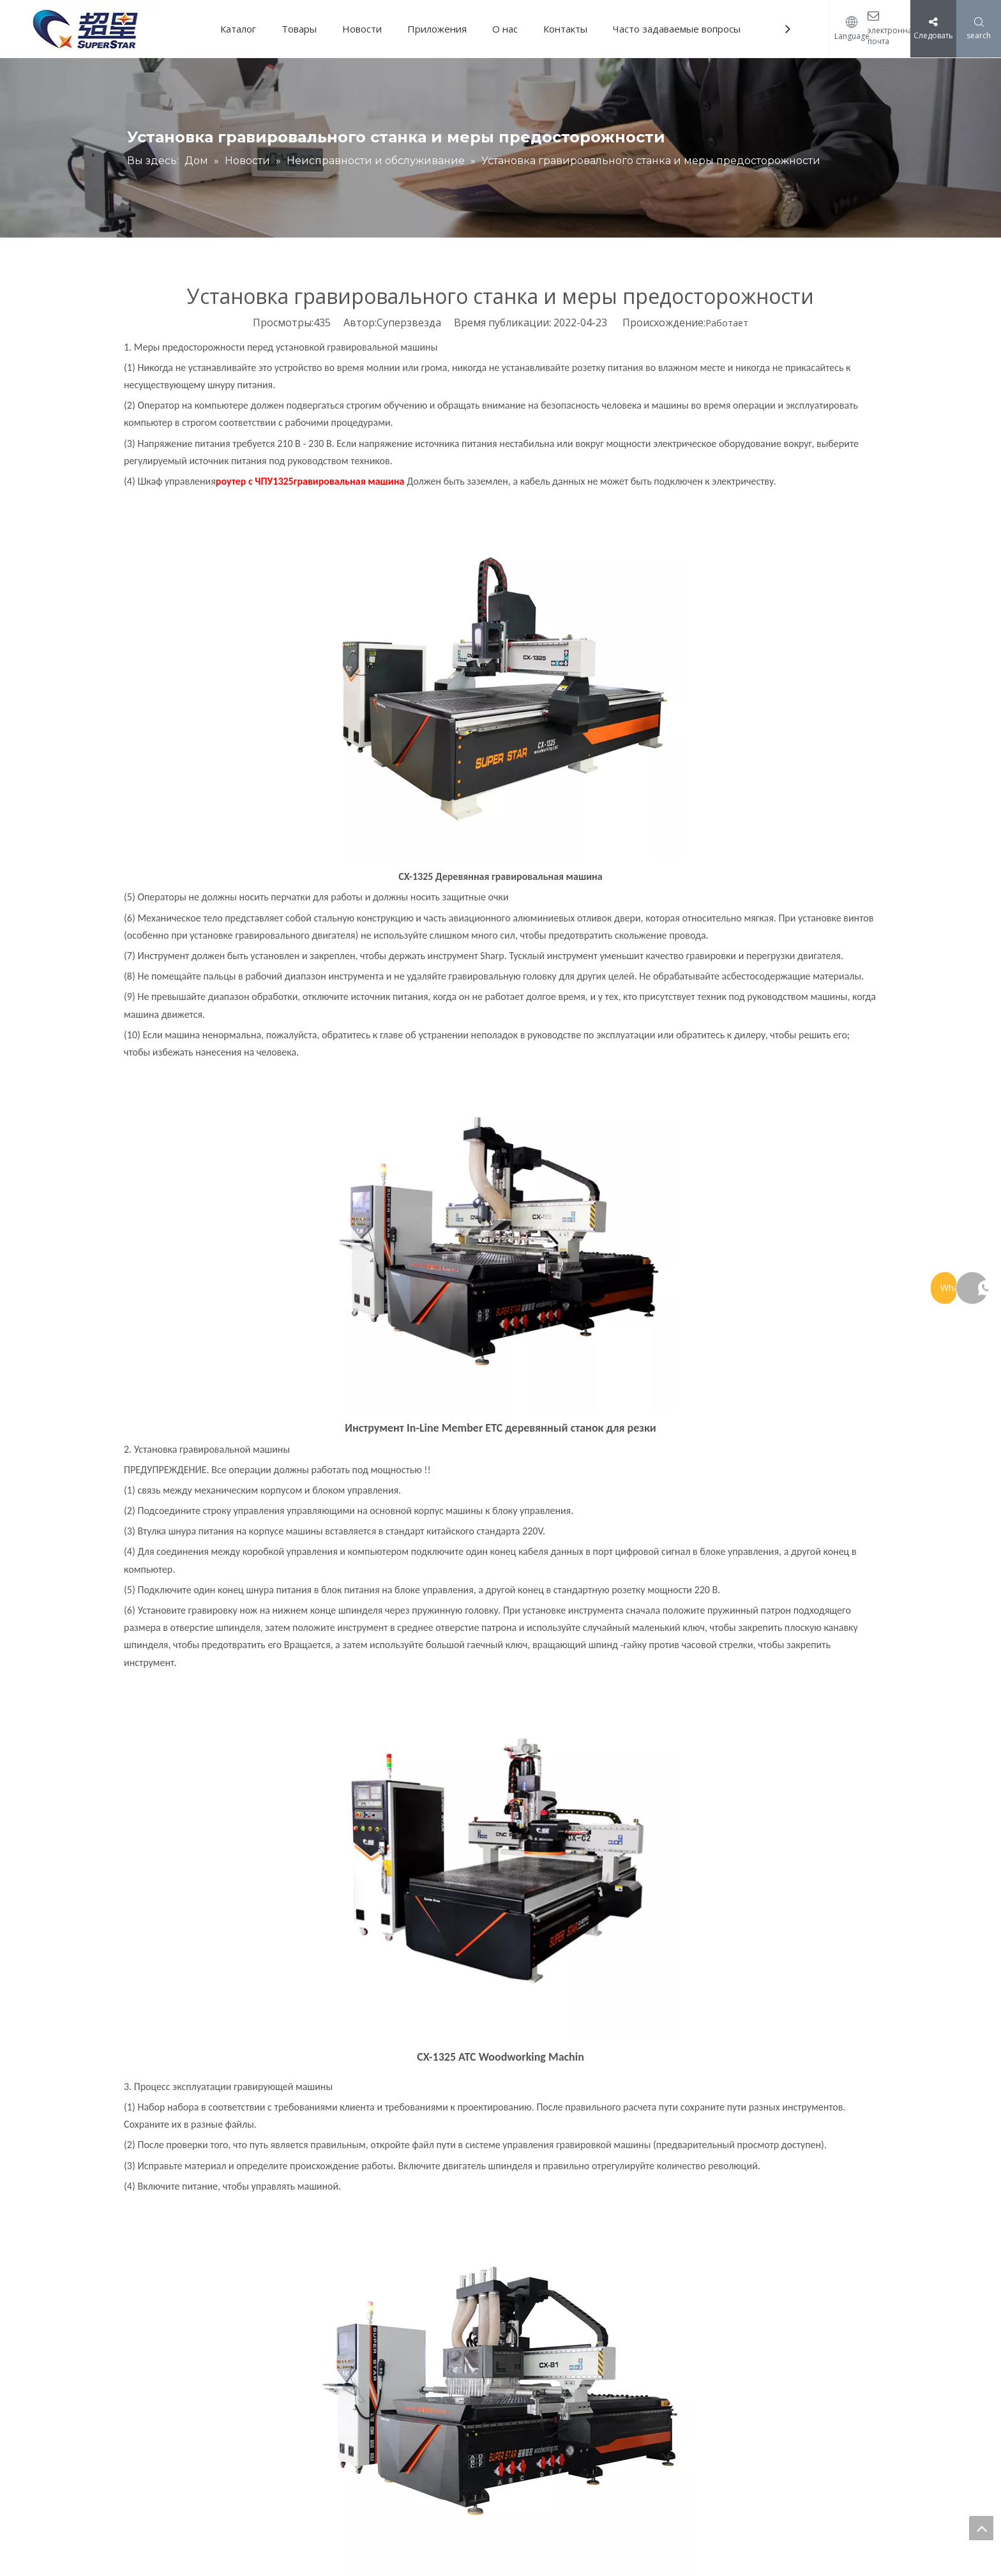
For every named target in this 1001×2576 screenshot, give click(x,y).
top (981, 2528)
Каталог (238, 28)
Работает (726, 323)
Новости (362, 28)
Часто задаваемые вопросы (677, 28)
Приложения (437, 28)
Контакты (565, 28)
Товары (299, 28)
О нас (505, 28)
